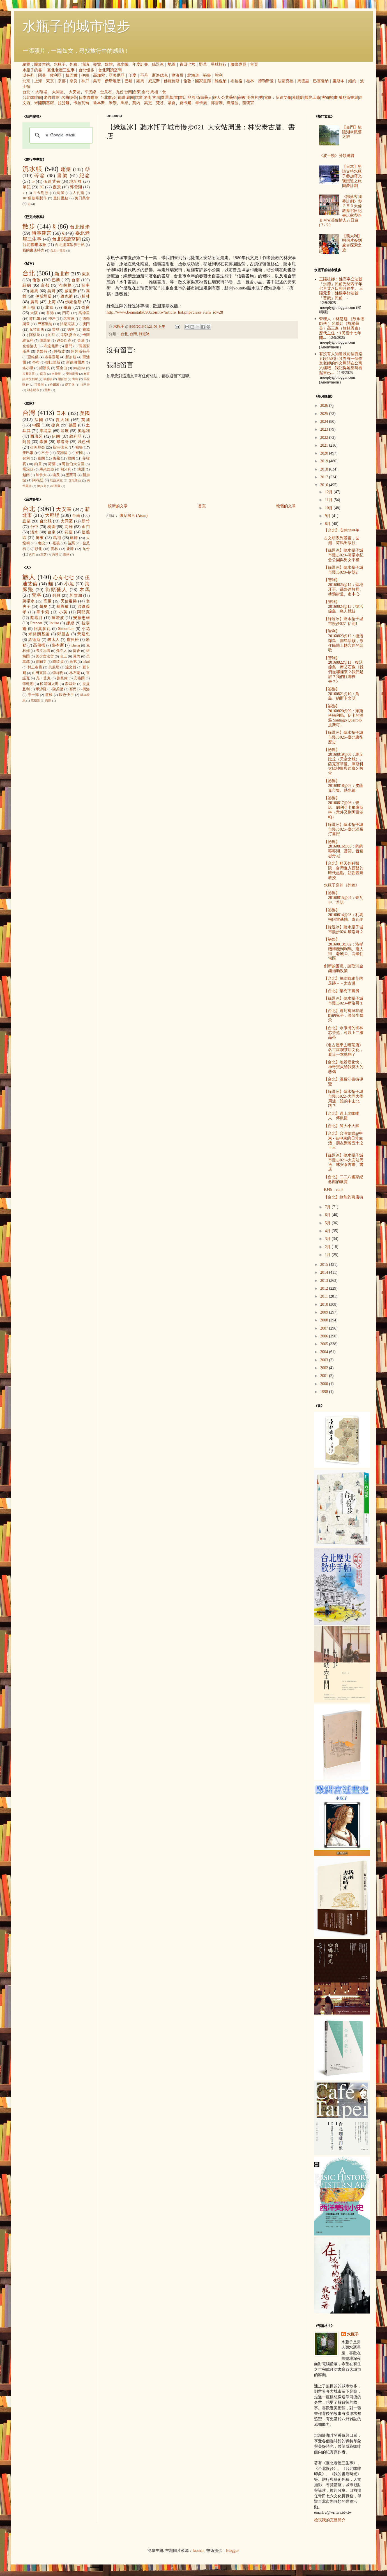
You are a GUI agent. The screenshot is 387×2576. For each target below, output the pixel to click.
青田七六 (187, 64)
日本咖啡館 (88, 97)
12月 (329, 492)
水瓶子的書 (32, 70)
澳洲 (81, 469)
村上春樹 (34, 667)
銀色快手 (66, 695)
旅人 (217, 97)
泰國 (41, 458)
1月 (328, 1255)
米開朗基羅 (44, 103)
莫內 (136, 103)
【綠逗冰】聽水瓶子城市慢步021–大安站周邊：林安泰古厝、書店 (343, 1162)
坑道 (139, 97)
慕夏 (172, 103)
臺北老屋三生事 (61, 70)
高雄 (68, 527)
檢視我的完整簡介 (329, 2520)
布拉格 (236, 81)
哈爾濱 (54, 384)
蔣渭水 (28, 601)
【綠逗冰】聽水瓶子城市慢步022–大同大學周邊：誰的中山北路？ (343, 1099)
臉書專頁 (238, 64)
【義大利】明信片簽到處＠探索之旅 (352, 243)
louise (54, 623)
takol (86, 662)
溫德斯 (34, 640)
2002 (324, 1368)
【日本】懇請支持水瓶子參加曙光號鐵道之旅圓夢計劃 (352, 176)
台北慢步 (86, 70)
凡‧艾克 (43, 678)
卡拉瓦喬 (81, 103)
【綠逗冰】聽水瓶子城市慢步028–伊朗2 (343, 569)
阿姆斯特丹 (80, 351)
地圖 (172, 64)
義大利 (62, 420)
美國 (85, 413)
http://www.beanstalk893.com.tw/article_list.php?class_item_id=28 (165, 312)
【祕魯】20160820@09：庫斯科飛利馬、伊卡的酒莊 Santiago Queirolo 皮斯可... (343, 715)
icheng (75, 645)
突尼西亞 (74, 480)
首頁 (254, 64)
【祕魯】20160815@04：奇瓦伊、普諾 (343, 898)
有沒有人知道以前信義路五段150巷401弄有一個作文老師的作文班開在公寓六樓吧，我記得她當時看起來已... (340, 363)
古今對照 (41, 193)
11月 (329, 500)
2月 (328, 1247)
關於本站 (42, 64)
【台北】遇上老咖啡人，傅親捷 (341, 1115)
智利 (219, 75)
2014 (324, 1272)
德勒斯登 (266, 81)
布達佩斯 (51, 346)
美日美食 (82, 198)
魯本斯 (99, 103)
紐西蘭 (56, 486)
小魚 (69, 583)
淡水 (34, 532)
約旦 (52, 335)
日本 (61, 413)
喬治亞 (28, 469)
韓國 (71, 458)
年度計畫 (140, 64)
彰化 (38, 549)
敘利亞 (56, 75)
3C (42, 187)
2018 (324, 469)
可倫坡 (39, 384)
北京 (26, 81)
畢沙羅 (41, 689)
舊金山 (61, 368)
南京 (43, 373)
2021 (324, 445)
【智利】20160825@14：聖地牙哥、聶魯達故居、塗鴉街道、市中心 (343, 587)
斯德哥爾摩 (75, 362)
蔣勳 (48, 700)
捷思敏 (63, 606)
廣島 (34, 302)
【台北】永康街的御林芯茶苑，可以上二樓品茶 (343, 1033)
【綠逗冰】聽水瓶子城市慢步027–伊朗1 (343, 621)
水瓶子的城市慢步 (76, 26)
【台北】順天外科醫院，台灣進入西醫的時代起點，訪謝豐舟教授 (343, 870)
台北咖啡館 (32, 97)
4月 (328, 1231)
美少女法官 (45, 656)
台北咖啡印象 (34, 245)
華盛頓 (47, 379)
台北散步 (108, 97)
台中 (85, 285)
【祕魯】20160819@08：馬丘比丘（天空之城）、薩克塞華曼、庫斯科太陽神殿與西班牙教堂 (343, 761)
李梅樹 (57, 673)
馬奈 (124, 103)
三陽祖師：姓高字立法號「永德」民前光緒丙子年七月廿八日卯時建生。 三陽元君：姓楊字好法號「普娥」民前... (341, 288)
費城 (86, 330)
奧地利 (84, 431)
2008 (324, 1320)
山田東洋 (39, 673)
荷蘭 (52, 464)
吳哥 (97, 81)
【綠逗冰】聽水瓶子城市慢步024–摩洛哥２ (343, 929)
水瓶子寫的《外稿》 (341, 885)
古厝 (156, 97)
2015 (324, 1264)
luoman (198, 2550)
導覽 (97, 64)
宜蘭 (26, 521)
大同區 (58, 92)
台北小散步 (58, 250)
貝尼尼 (53, 667)
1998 (324, 1392)
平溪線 (90, 92)
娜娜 (70, 623)
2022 (324, 437)
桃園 (51, 527)
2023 (324, 429)
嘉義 (56, 543)
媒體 (109, 64)
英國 (85, 420)
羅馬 (140, 81)
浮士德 (33, 695)
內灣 (55, 554)
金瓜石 (106, 92)
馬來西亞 (47, 469)
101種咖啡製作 (34, 198)
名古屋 (69, 319)
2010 (324, 1304)
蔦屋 (60, 193)
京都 (62, 81)
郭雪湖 (217, 103)
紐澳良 (44, 368)
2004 (324, 1352)
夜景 (57, 187)
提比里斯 (52, 362)
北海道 (193, 75)
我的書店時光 (33, 250)
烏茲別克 (56, 480)
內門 (32, 554)
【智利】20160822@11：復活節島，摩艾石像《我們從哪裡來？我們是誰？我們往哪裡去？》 (343, 670)
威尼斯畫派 (348, 97)
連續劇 (298, 97)
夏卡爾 (185, 103)
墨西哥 (71, 475)
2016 (324, 485)
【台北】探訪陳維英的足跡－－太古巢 (343, 980)
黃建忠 (83, 634)
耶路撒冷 (68, 335)
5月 (328, 1223)
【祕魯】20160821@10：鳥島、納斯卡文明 (341, 694)
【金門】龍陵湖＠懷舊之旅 (352, 132)
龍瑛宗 (248, 103)
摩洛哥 (177, 75)
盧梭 (49, 695)
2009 (324, 1312)
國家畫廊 (203, 81)
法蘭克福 (285, 81)
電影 (268, 97)
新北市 (62, 274)
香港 (50, 313)
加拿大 (41, 475)
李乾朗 (28, 684)
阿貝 (56, 595)
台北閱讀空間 (110, 70)
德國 (73, 425)
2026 (324, 405)
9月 (328, 516)
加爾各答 (28, 373)
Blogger (232, 2550)
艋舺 (74, 538)
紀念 (84, 175)
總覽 (26, 64)
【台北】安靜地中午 (341, 530)
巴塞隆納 (321, 81)
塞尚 (73, 689)
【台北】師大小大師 (341, 1126)
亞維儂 (33, 357)
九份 (120, 92)
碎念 (39, 175)
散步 (28, 226)
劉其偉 (62, 678)
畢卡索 (201, 103)
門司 (66, 313)
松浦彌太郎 (49, 684)
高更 (148, 103)
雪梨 (47, 390)
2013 (324, 1280)
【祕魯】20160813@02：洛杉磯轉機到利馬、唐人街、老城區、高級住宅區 (343, 948)
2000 (324, 1384)
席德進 (35, 700)
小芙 (63, 612)
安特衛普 (72, 373)
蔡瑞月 (36, 618)
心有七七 (63, 577)
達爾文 (41, 662)
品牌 (191, 97)
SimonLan (66, 629)
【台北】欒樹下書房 (341, 991)
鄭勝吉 (63, 634)
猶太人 (53, 640)
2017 (324, 477)
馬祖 (154, 92)
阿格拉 (34, 335)
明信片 (252, 97)
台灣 (133, 334)
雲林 (55, 330)
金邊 (81, 340)
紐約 (352, 81)
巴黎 (128, 81)
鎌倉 (67, 307)
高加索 (99, 75)
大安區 (74, 92)
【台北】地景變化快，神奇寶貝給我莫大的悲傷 (343, 1067)
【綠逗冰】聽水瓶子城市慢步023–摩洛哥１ (343, 1000)
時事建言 (42, 233)
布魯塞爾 (52, 357)
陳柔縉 (57, 689)
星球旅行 (219, 64)
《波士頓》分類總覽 (336, 156)
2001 (324, 1376)
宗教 (242, 97)
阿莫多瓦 (42, 629)
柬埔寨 (46, 431)
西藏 (56, 458)
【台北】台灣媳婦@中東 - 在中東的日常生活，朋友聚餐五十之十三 (343, 1140)
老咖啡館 (51, 97)
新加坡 (71, 357)
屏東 (40, 538)
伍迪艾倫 (283, 97)
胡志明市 (33, 390)
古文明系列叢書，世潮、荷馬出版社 (341, 540)
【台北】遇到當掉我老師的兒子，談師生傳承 (343, 1015)
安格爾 (79, 678)
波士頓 (29, 307)
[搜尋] (60, 135)
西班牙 (36, 436)
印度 (132, 75)
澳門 (86, 324)
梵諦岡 (62, 453)
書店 (183, 97)
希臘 (44, 442)
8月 (328, 524)
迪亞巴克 (64, 340)
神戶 (85, 81)
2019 (324, 461)
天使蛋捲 (69, 601)
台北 (26, 92)
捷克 (55, 425)
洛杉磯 (27, 368)
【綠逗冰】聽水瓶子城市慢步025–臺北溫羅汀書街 (343, 829)
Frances (36, 623)
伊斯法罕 (79, 368)
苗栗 (71, 543)
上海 (38, 81)
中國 (36, 425)
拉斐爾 (64, 103)
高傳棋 (39, 645)
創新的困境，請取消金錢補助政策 (343, 968)
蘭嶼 (66, 554)
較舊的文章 (286, 506)
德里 (71, 330)
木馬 (84, 589)
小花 (86, 629)
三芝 (43, 554)
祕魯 (207, 75)
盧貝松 (73, 640)
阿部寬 (83, 612)
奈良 (73, 81)
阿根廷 (37, 480)
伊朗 (85, 75)
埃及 (56, 475)
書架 (62, 175)
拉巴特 (85, 384)
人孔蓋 (78, 193)
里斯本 (338, 81)
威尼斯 (154, 81)
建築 (66, 169)
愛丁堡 (70, 384)
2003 (324, 1360)
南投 (41, 543)
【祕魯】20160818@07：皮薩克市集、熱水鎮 (343, 786)
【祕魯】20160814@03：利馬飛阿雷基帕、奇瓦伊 (343, 915)
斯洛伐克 (160, 75)
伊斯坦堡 (113, 81)
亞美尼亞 (117, 75)
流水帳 (122, 64)
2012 (324, 1288)
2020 (324, 453)
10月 (329, 508)
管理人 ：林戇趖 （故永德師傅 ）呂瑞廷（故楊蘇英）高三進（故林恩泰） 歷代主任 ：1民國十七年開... (341, 328)
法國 (39, 420)
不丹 (144, 75)
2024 (324, 421)
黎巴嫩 (71, 75)
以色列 (28, 75)
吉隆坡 (56, 373)
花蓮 (68, 532)
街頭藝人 (204, 97)
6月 (328, 1215)
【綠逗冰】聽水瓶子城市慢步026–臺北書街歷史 (343, 737)
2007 (324, 1328)
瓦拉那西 (36, 330)
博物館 (327, 97)
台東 (137, 92)
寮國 (79, 453)
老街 (147, 97)
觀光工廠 (312, 97)
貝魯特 (41, 351)
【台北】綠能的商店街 (343, 1197)
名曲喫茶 (69, 97)
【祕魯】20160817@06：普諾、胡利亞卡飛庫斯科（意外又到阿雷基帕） (343, 807)
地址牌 (75, 181)
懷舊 (165, 97)
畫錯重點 (60, 198)
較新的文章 (118, 506)
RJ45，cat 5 (334, 1189)
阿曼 (42, 75)
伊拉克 (41, 486)
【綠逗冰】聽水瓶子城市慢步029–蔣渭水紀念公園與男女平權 (343, 555)
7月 (328, 1207)
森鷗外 (70, 684)
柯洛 (86, 689)
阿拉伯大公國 (73, 464)
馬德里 (303, 81)
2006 (324, 1336)
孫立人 (61, 651)
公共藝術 (229, 97)
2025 (324, 414)
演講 (85, 64)
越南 (26, 475)
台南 (128, 92)
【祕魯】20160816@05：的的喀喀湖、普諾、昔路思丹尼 (343, 849)
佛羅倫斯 (171, 81)
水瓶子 (60, 64)
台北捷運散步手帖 (70, 245)
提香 (76, 651)
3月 (328, 1239)
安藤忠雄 (81, 618)
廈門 (68, 346)
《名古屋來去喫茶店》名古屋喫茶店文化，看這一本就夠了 (343, 1050)
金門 (145, 92)
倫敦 (187, 81)
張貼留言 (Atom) (133, 515)
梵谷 (160, 103)
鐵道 (122, 97)
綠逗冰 (158, 64)
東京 (50, 81)
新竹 (86, 521)
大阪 (34, 313)
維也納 (221, 81)
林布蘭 (74, 673)
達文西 (71, 667)
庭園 (130, 97)
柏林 (250, 81)
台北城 (46, 521)
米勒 (113, 103)
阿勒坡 (59, 351)
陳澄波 (232, 103)
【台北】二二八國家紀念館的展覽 (343, 1179)
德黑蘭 (45, 340)
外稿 (73, 64)
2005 (324, 1344)
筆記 (26, 187)
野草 (203, 64)
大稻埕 (41, 92)
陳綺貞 (57, 662)
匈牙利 (66, 469)
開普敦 (62, 379)
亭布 (36, 362)
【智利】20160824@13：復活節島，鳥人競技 (343, 606)
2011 (324, 1296)
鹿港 (70, 549)
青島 (75, 379)
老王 (63, 656)
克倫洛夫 (30, 346)
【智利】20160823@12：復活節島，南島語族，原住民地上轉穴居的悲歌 (343, 640)
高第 (73, 662)
